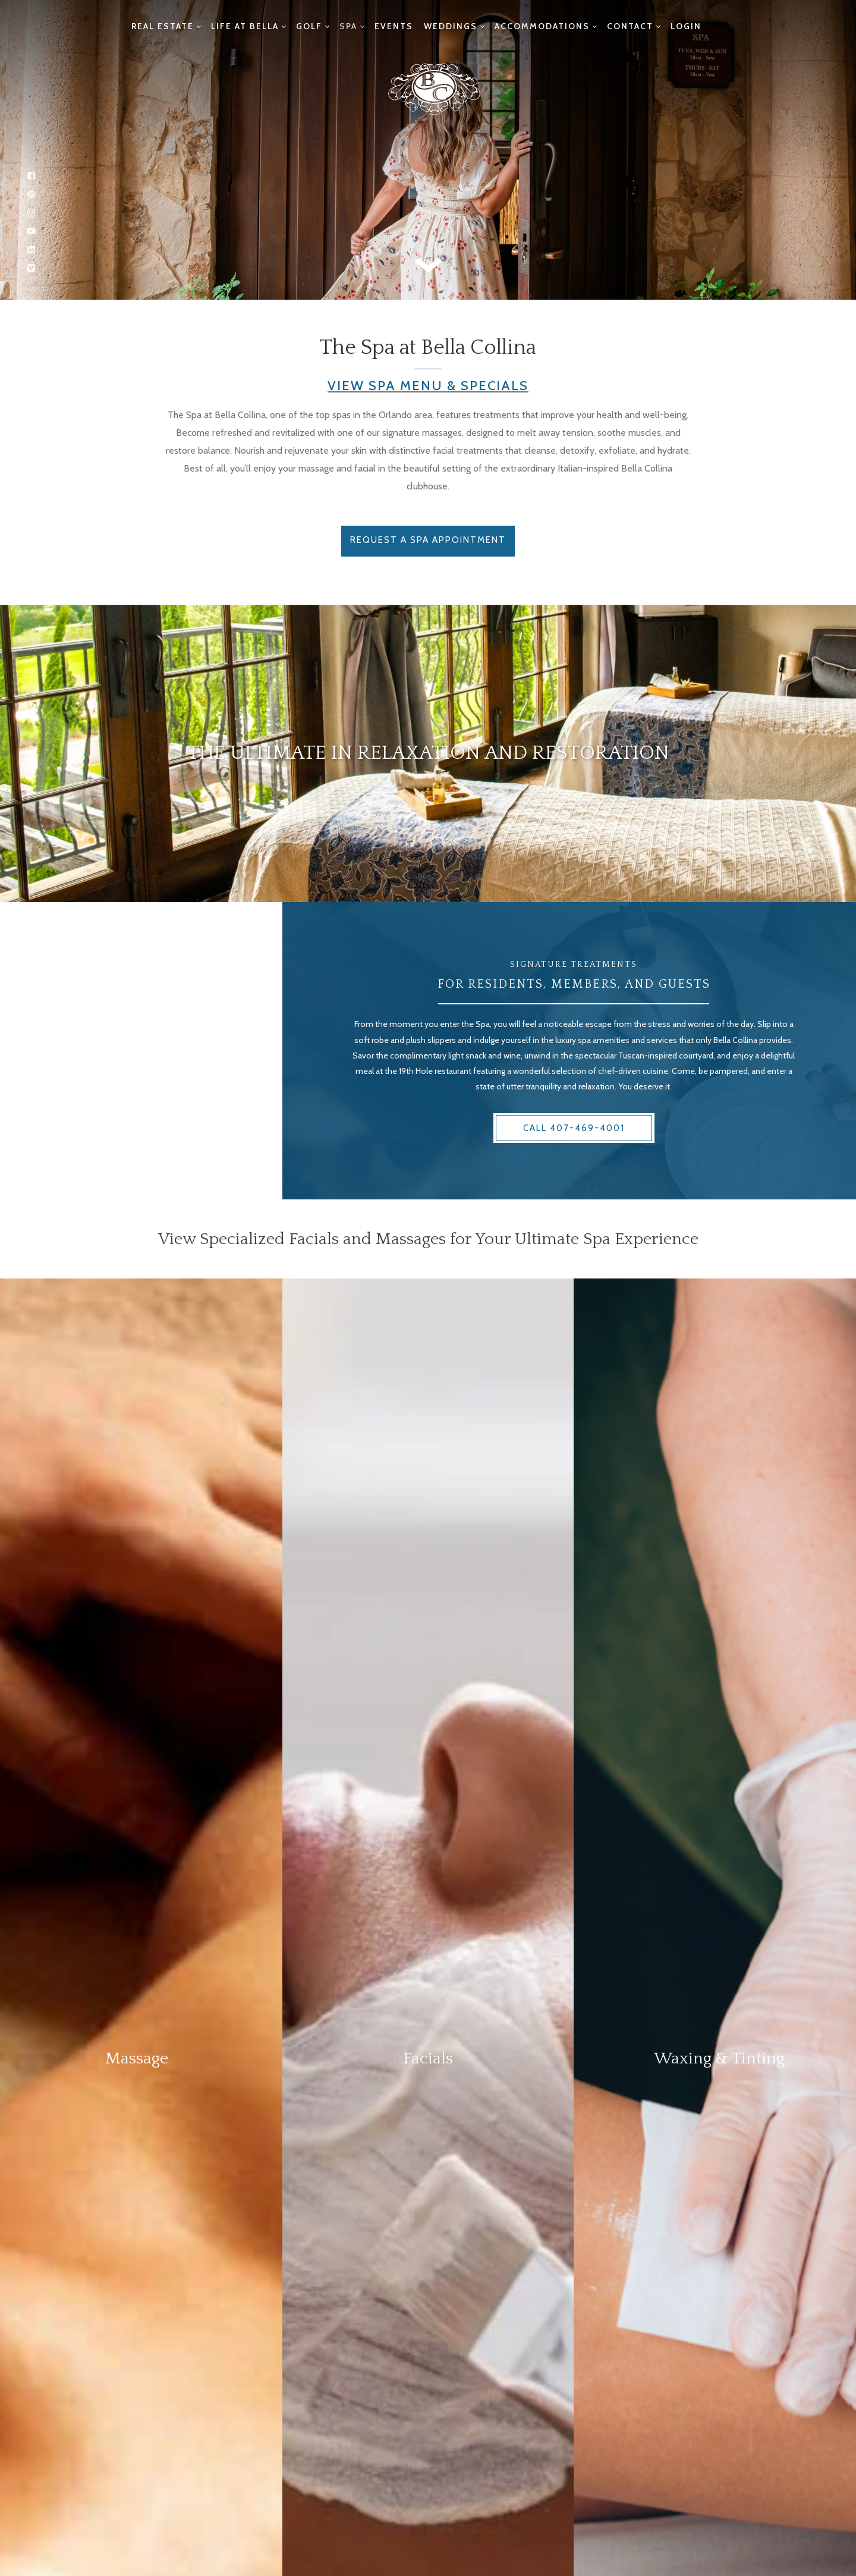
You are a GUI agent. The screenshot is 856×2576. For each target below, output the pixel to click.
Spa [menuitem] (348, 26)
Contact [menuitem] (630, 26)
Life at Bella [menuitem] (245, 26)
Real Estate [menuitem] (162, 26)
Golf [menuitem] (309, 26)
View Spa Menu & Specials (428, 386)
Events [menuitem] (393, 26)
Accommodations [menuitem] (542, 26)
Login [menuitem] (686, 26)
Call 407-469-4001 (574, 1128)
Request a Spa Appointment (428, 540)
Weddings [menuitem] (450, 26)
